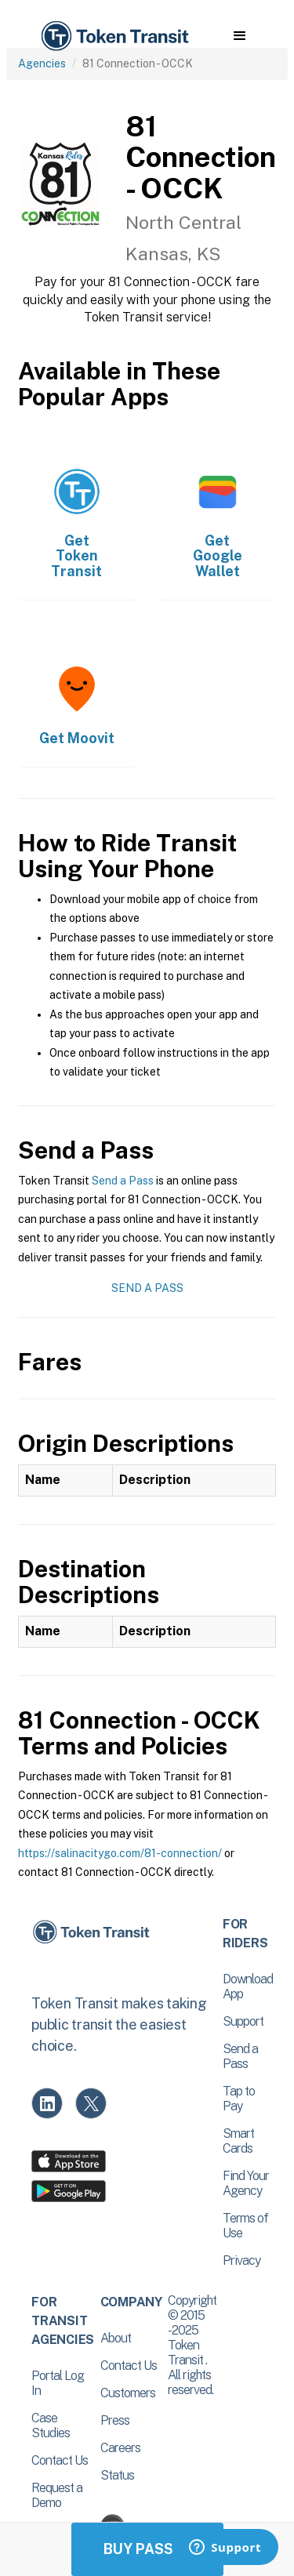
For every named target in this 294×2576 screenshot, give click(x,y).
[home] (113, 36)
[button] (239, 36)
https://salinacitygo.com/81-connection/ (120, 1853)
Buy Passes (147, 2549)
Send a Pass (123, 1180)
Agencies (42, 63)
